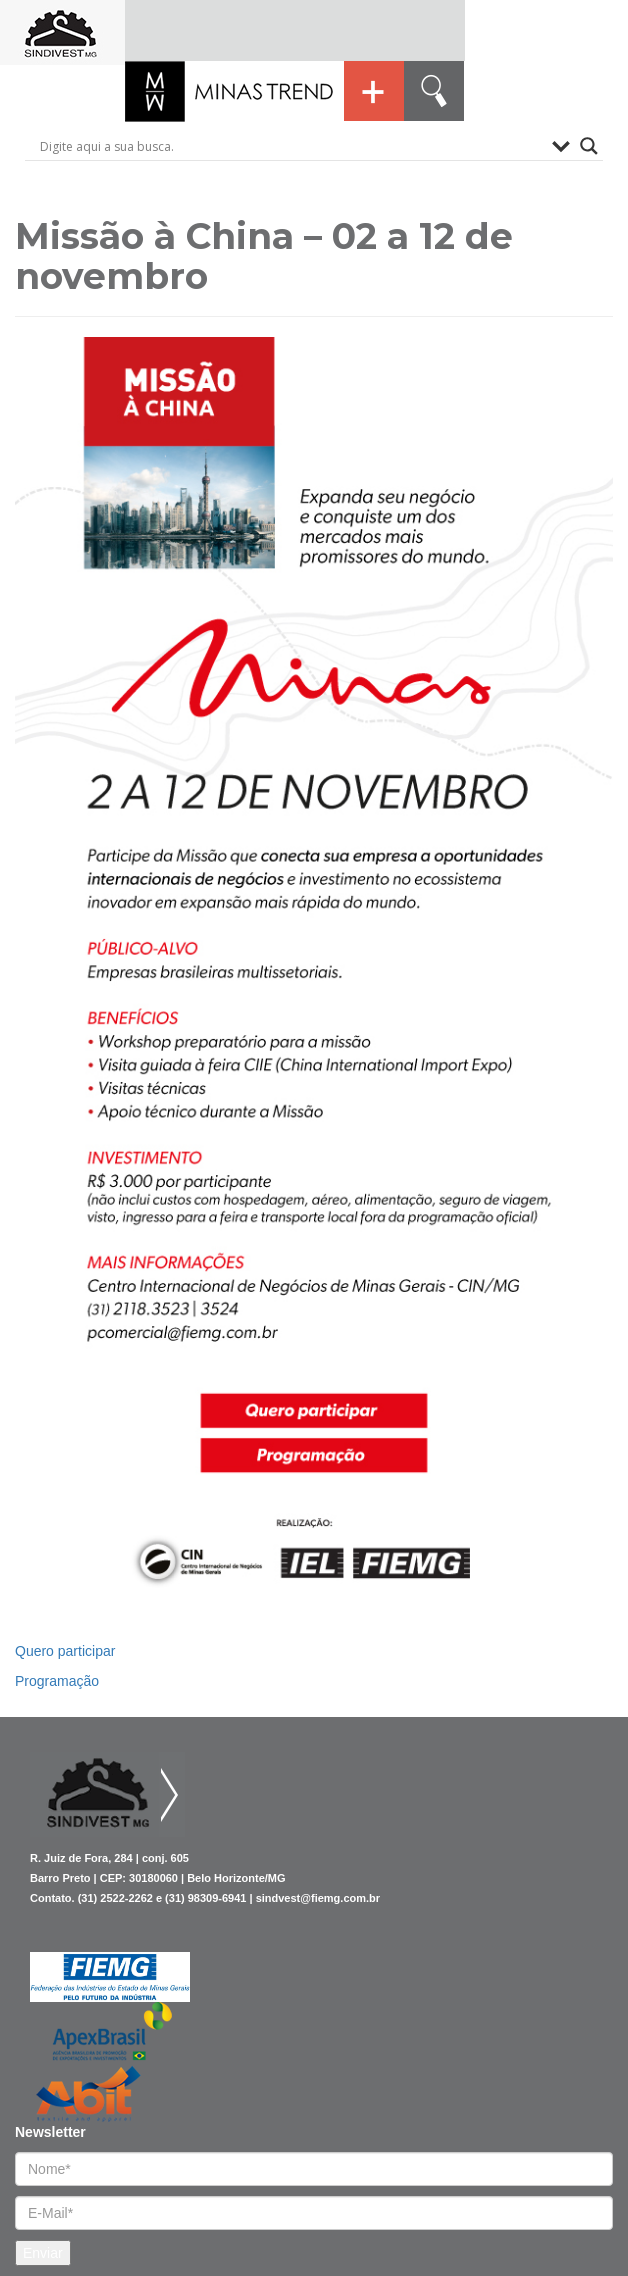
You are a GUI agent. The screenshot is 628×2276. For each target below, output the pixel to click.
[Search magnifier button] (589, 146)
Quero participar (65, 1651)
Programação (57, 1681)
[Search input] (291, 146)
